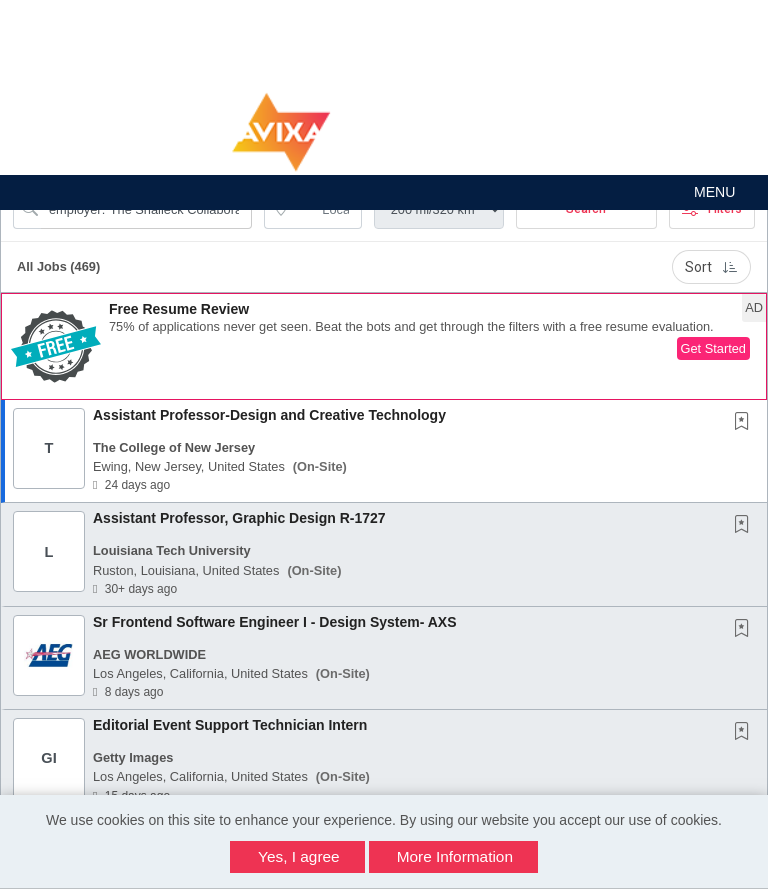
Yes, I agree (299, 856)
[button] (384, 192)
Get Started (713, 348)
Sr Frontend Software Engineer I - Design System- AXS (275, 622)
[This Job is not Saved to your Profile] (746, 423)
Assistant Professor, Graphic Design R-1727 (239, 518)
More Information (455, 856)
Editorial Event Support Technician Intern (230, 725)
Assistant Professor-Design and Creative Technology (269, 415)
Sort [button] (711, 267)
